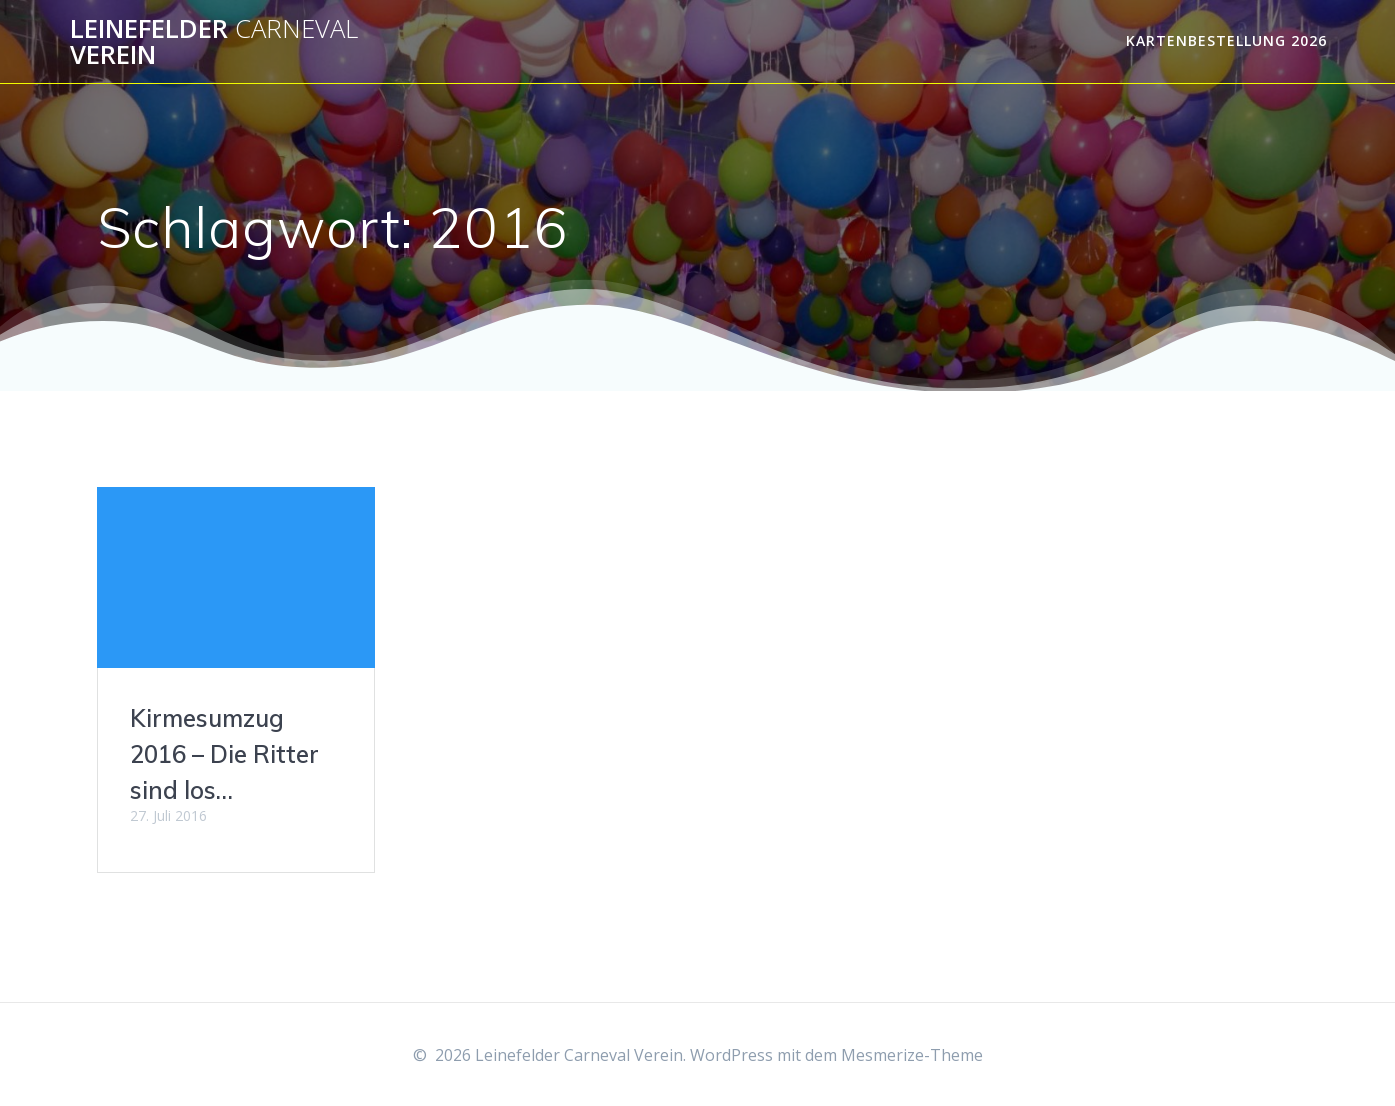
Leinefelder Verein (214, 41)
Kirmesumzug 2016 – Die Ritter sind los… (224, 754)
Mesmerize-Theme (912, 1055)
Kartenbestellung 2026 (1226, 40)
